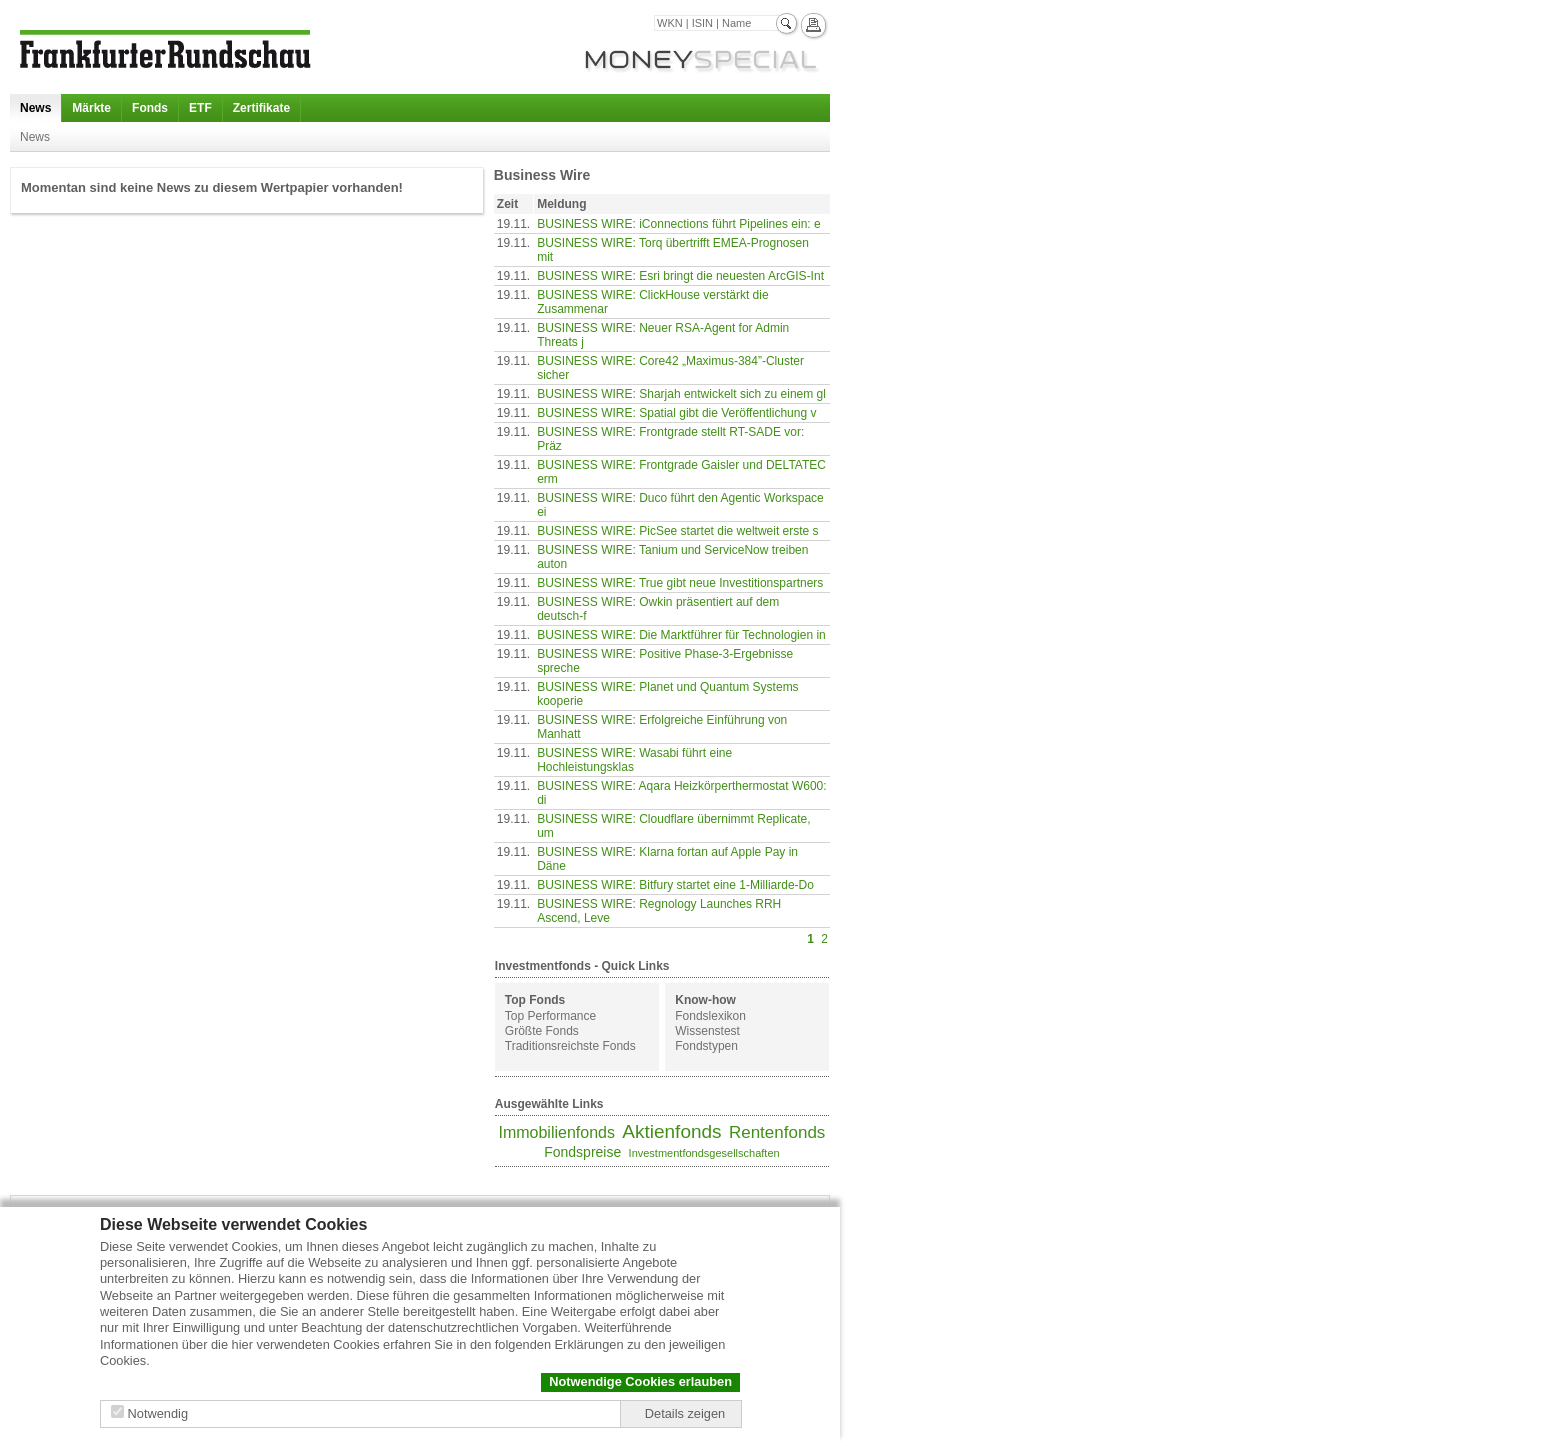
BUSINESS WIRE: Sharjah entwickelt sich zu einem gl (681, 394)
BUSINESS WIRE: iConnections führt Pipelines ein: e (678, 224)
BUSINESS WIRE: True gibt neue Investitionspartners (680, 583)
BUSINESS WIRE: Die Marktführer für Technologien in (681, 635)
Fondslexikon (710, 1016)
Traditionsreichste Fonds (570, 1046)
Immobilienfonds (556, 1132)
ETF (200, 108)
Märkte (91, 108)
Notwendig (158, 1413)
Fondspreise (582, 1152)
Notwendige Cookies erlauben (640, 1381)
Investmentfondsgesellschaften (704, 1153)
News (35, 108)
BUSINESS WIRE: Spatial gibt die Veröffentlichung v (676, 413)
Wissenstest (707, 1031)
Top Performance (550, 1016)
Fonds (150, 108)
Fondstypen (706, 1046)
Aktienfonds (671, 1131)
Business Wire (542, 175)
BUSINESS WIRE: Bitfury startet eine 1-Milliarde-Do (675, 885)
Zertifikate (261, 108)
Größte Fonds (542, 1031)
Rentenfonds (777, 1132)
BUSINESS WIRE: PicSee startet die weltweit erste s (677, 531)
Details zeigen (685, 1413)
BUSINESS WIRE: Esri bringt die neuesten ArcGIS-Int (680, 276)
